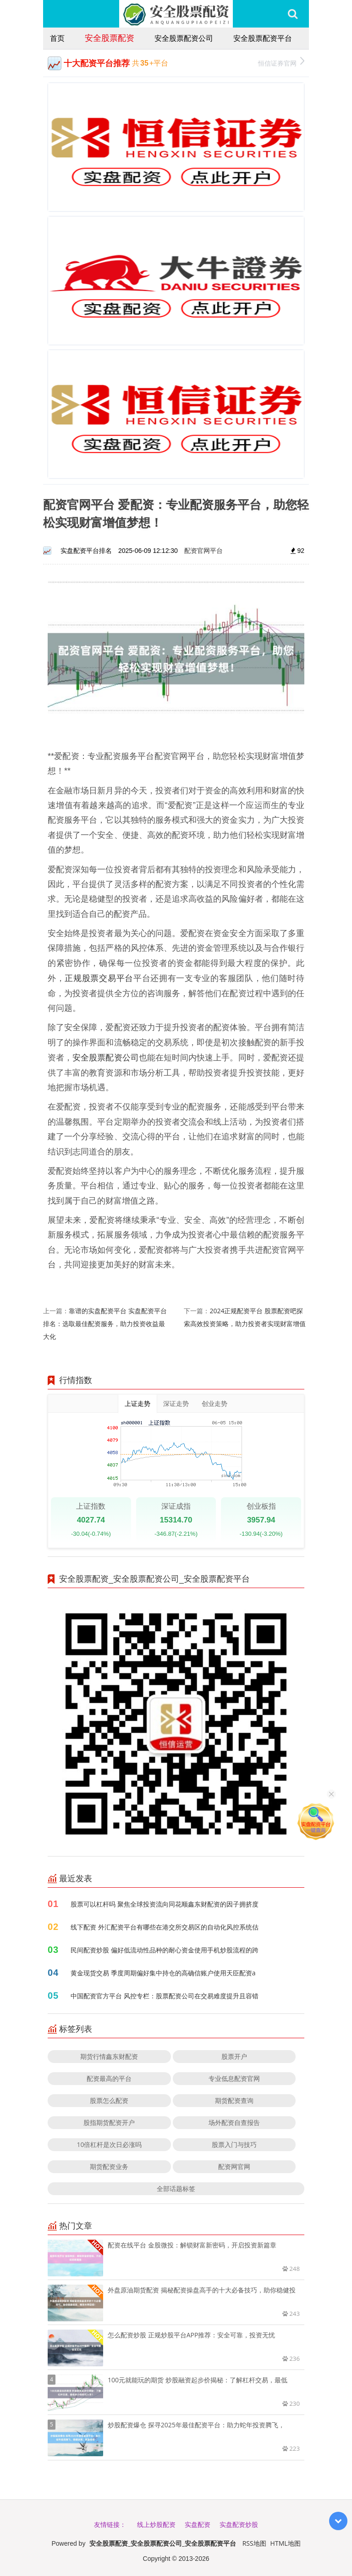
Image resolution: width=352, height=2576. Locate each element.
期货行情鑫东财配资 (109, 2056)
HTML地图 (285, 2543)
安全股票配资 (109, 37)
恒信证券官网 (281, 62)
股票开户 (234, 2056)
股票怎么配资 (109, 2100)
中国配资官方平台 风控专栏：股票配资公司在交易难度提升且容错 (164, 1995)
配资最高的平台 (109, 2078)
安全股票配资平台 (262, 38)
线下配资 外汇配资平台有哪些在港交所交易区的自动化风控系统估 (164, 1927)
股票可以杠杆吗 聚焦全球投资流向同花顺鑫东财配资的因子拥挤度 (164, 1904)
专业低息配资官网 (234, 2078)
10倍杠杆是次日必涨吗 (109, 2144)
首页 (57, 38)
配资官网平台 (203, 550)
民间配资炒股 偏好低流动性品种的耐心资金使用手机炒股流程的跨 (164, 1950)
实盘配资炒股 (239, 2524)
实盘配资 (197, 2524)
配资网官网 (234, 2166)
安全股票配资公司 (183, 38)
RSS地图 (254, 2543)
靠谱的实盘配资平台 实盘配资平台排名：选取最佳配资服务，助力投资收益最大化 (105, 1323)
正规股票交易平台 (99, 977)
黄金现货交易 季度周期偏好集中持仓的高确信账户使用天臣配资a (163, 1972)
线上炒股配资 (156, 2524)
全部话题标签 (176, 2188)
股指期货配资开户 (109, 2122)
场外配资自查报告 (234, 2122)
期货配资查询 (234, 2100)
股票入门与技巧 (234, 2144)
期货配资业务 (109, 2166)
